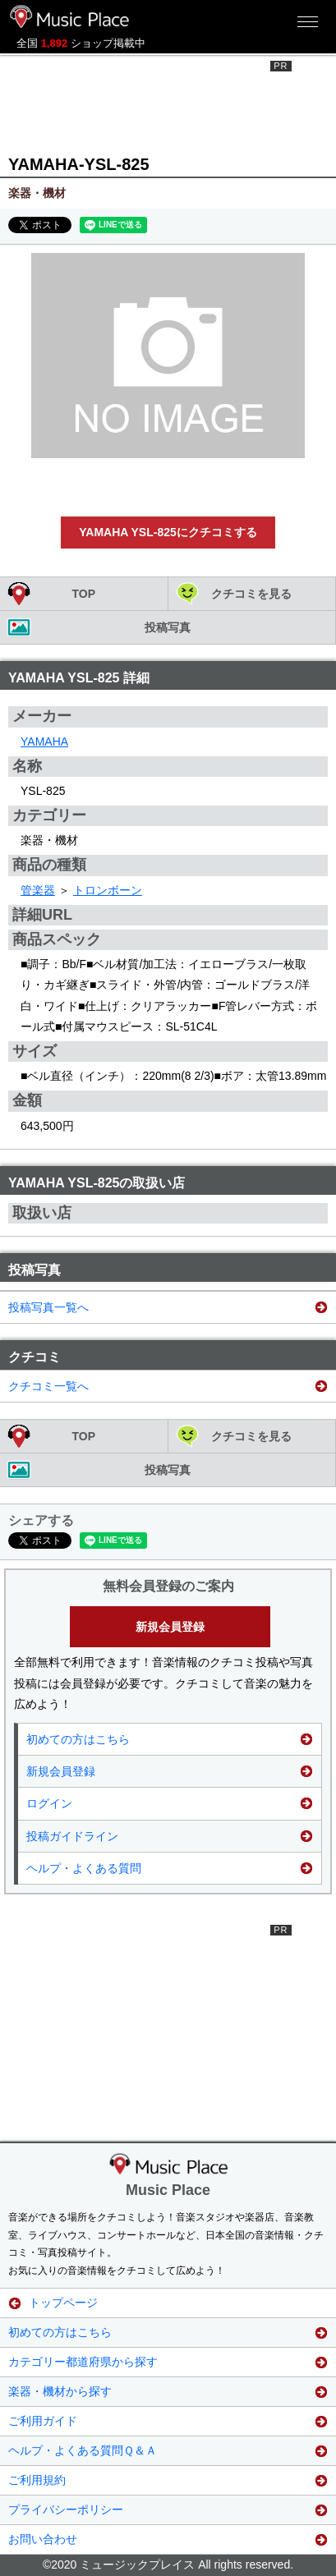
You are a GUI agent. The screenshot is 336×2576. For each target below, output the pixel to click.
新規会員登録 (170, 1626)
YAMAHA (44, 741)
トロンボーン (107, 890)
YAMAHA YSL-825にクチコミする (168, 532)
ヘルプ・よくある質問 (83, 1868)
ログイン (49, 1803)
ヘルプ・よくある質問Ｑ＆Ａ (82, 2450)
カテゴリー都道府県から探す (83, 2361)
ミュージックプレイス (69, 16)
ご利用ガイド (42, 2420)
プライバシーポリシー (65, 2509)
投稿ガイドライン (72, 1836)
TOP (83, 593)
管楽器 (38, 890)
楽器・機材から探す (60, 2391)
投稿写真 (168, 627)
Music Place (168, 2190)
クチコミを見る (251, 593)
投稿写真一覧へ (48, 1307)
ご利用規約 (37, 2479)
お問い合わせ (42, 2539)
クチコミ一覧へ (48, 1386)
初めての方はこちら (78, 1739)
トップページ (63, 2302)
